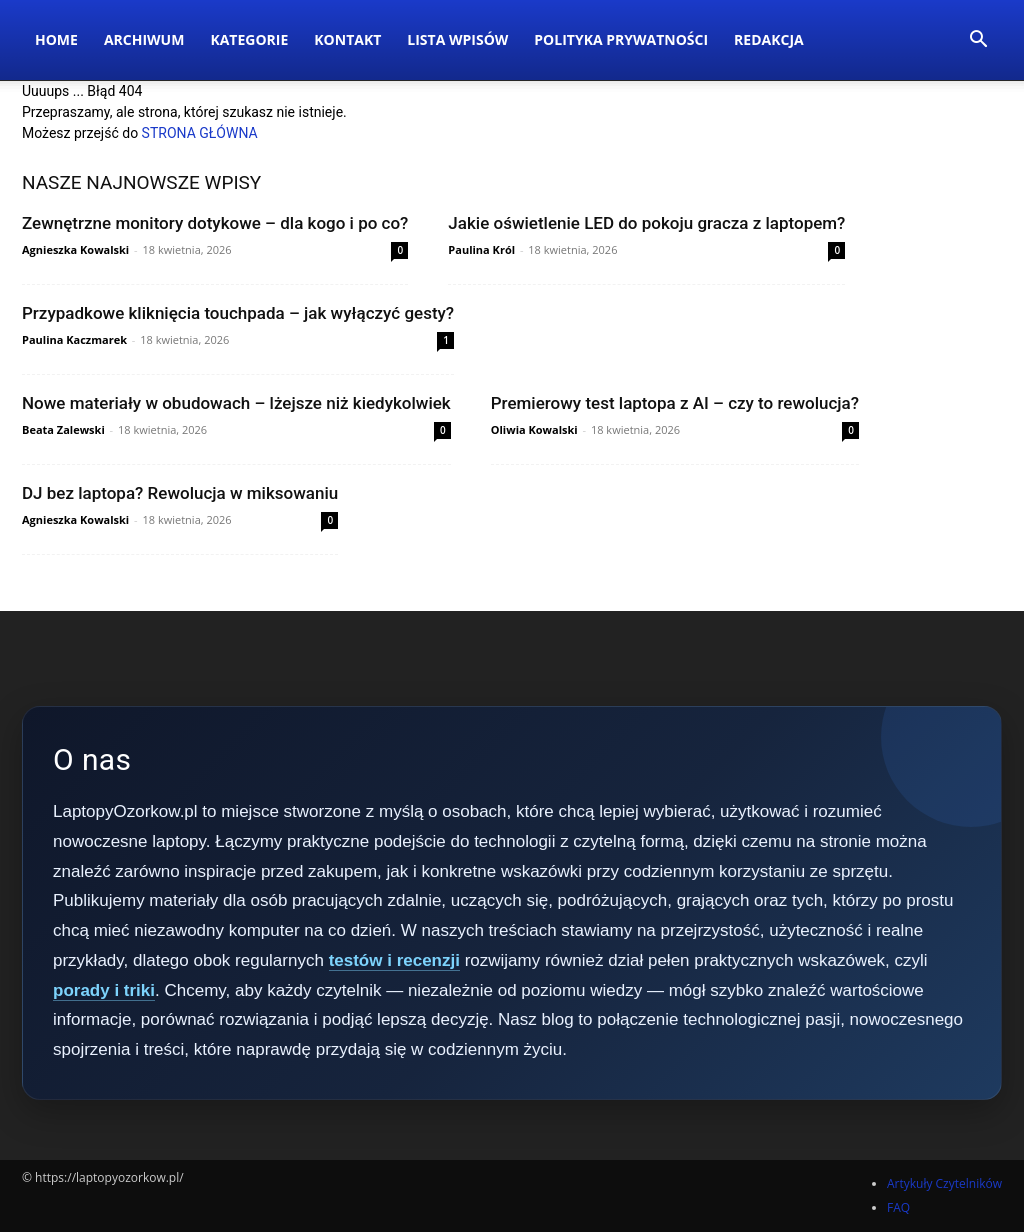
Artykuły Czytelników (944, 1183)
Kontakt (347, 39)
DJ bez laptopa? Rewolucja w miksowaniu (180, 493)
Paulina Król (481, 249)
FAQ (898, 1207)
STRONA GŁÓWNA (200, 133)
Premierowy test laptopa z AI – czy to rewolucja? (675, 403)
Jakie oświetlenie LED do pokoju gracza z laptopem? (646, 223)
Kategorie (249, 39)
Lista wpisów (457, 39)
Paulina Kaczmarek (74, 339)
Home (56, 39)
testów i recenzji (394, 960)
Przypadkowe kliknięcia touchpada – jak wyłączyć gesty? (238, 313)
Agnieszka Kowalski (75, 249)
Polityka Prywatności (621, 39)
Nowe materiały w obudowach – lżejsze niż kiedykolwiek (236, 403)
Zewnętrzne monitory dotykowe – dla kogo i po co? (215, 223)
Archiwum (144, 39)
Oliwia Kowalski (534, 429)
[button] (978, 41)
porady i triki (104, 990)
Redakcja (769, 39)
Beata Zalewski (63, 429)
